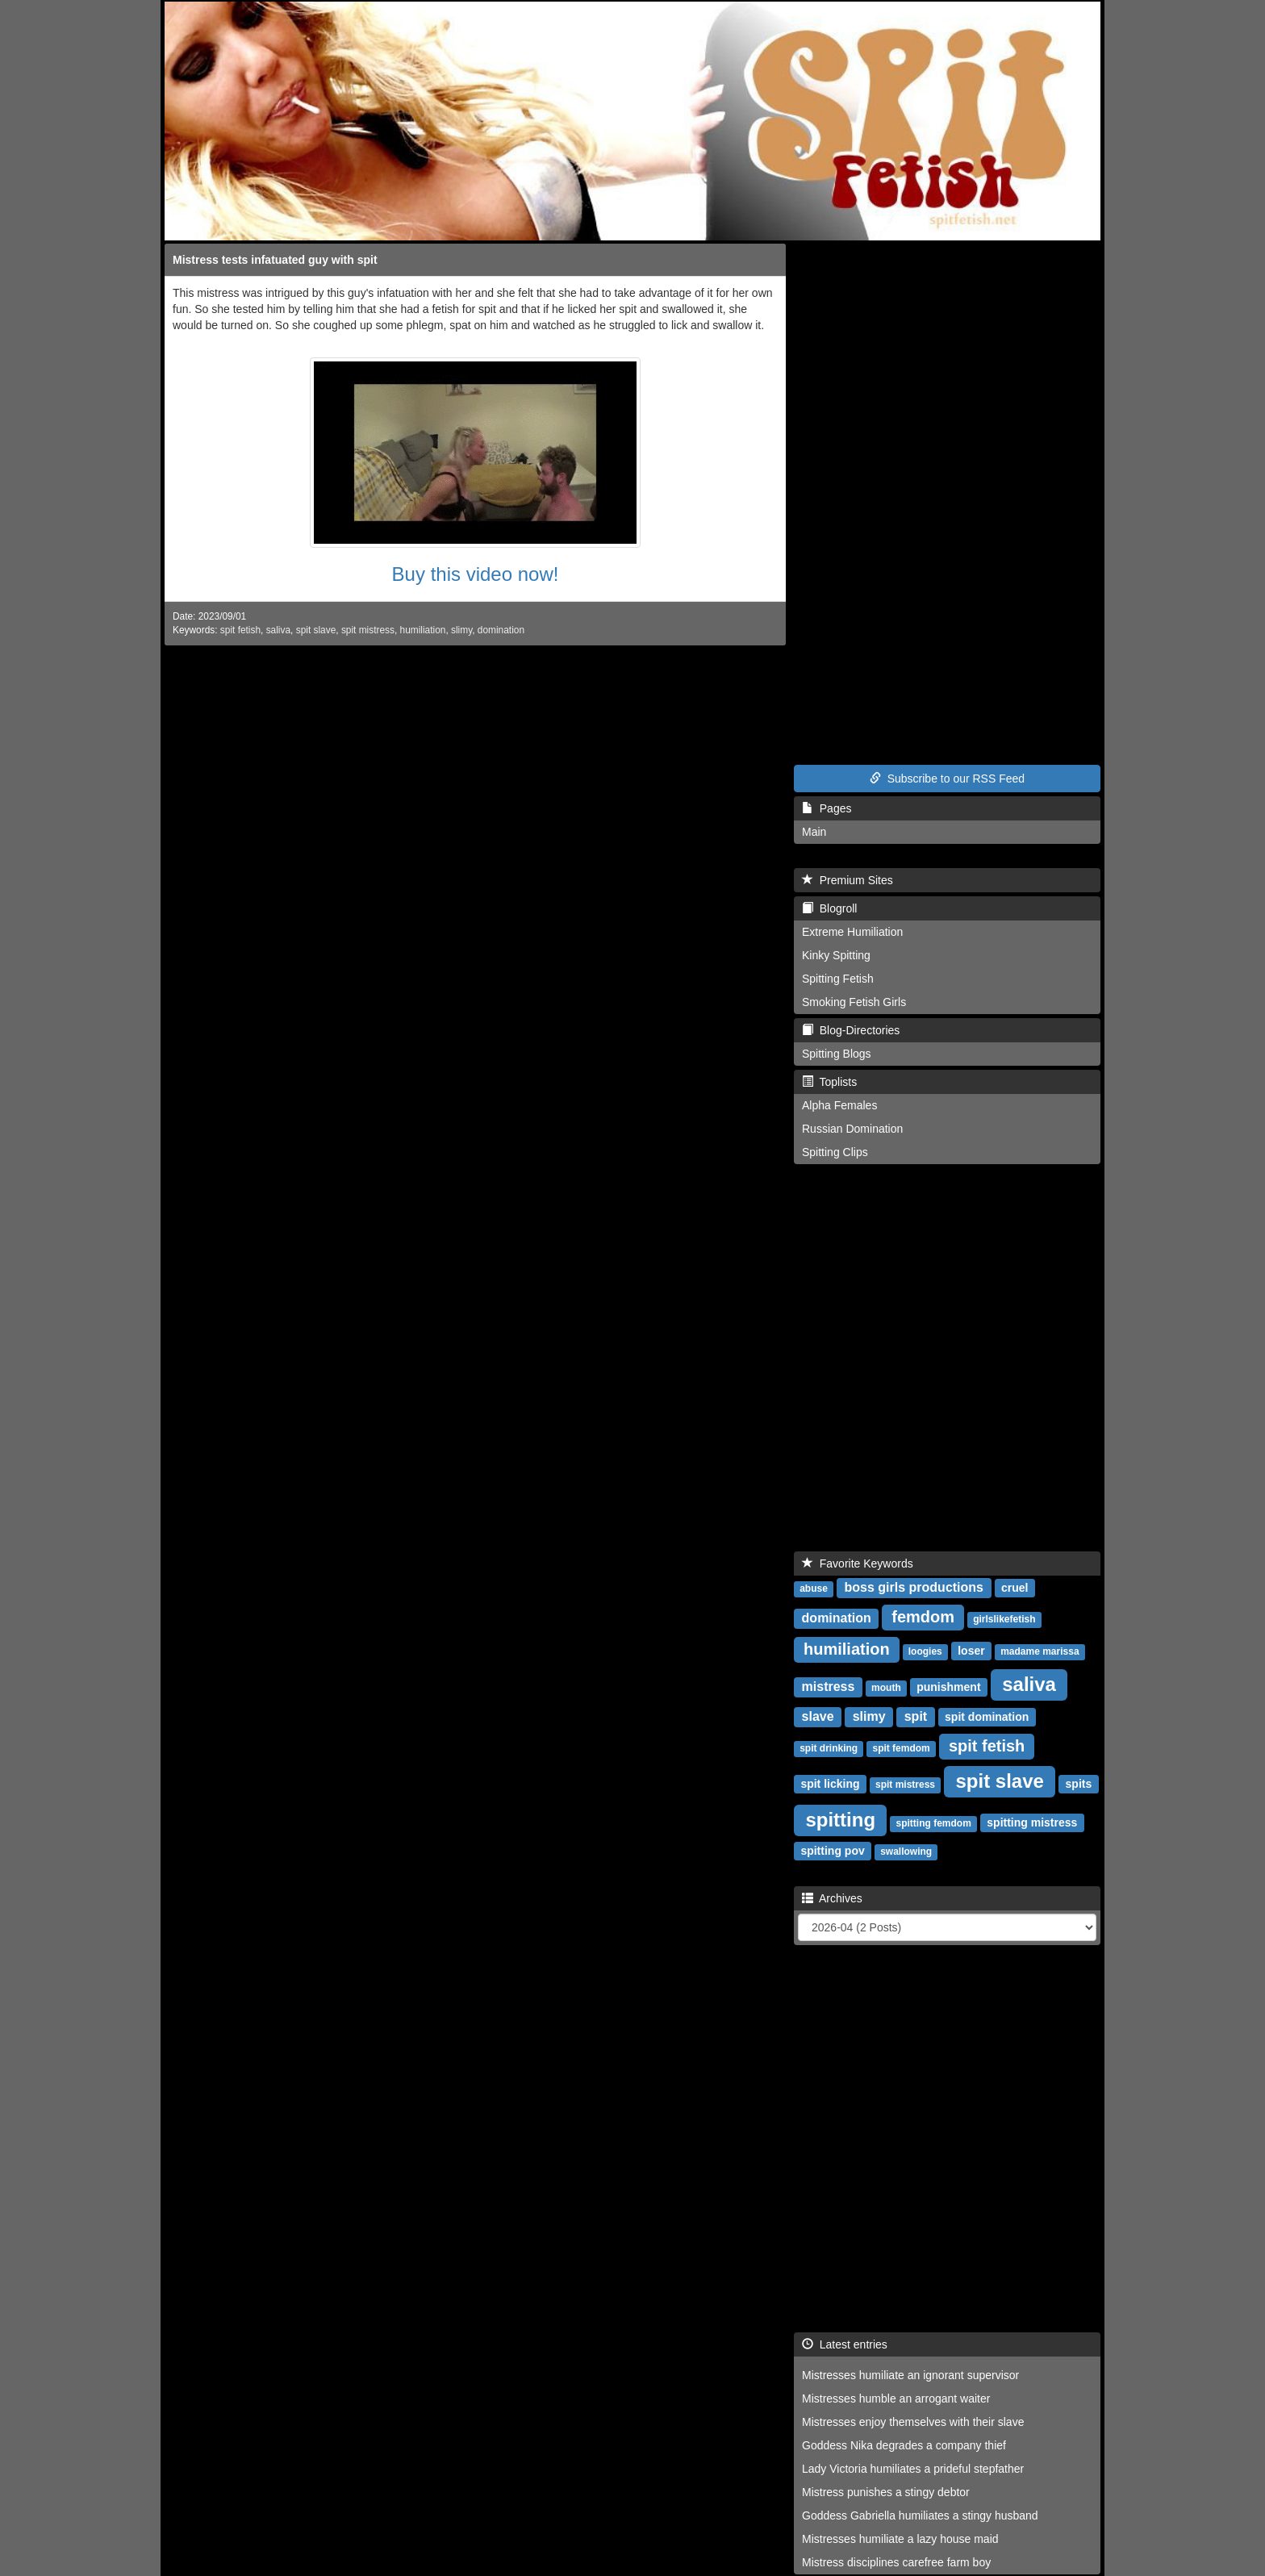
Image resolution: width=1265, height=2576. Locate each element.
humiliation (423, 630)
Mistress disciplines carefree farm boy (896, 2562)
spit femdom (900, 1748)
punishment (948, 1686)
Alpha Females (839, 1105)
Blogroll (829, 908)
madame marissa (1039, 1651)
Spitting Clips (835, 1152)
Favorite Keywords (857, 1563)
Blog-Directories (851, 1030)
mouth (886, 1687)
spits (1079, 1783)
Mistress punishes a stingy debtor (886, 2492)
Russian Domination (852, 1128)
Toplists (829, 1081)
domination (501, 630)
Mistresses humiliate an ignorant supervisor (910, 2375)
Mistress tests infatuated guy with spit (275, 259)
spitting (840, 1820)
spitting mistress (1032, 1822)
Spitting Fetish (838, 978)
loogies (925, 1651)
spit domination (987, 1716)
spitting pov (832, 1850)
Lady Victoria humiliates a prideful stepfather (913, 2468)
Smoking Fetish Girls (854, 1002)
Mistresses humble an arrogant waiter (896, 2398)
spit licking (829, 1783)
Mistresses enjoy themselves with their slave (913, 2421)
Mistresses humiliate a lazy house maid (900, 2538)
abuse (813, 1588)
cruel (1014, 1587)
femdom (922, 1617)
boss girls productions (914, 1587)
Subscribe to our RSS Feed (947, 778)
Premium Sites (847, 880)
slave (818, 1716)
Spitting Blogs (836, 1053)
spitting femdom (933, 1823)
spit (915, 1716)
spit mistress (368, 630)
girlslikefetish (1004, 1619)
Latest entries (844, 2344)
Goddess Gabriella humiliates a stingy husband (920, 2515)
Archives (832, 1898)
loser (971, 1650)
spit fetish (240, 630)
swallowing (906, 1851)
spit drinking (828, 1748)
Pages (826, 808)
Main (814, 831)
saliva (278, 630)
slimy (461, 630)
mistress (828, 1686)
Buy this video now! (475, 574)
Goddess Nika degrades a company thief (904, 2445)
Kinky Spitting (836, 955)
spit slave (316, 630)
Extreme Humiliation (852, 931)
